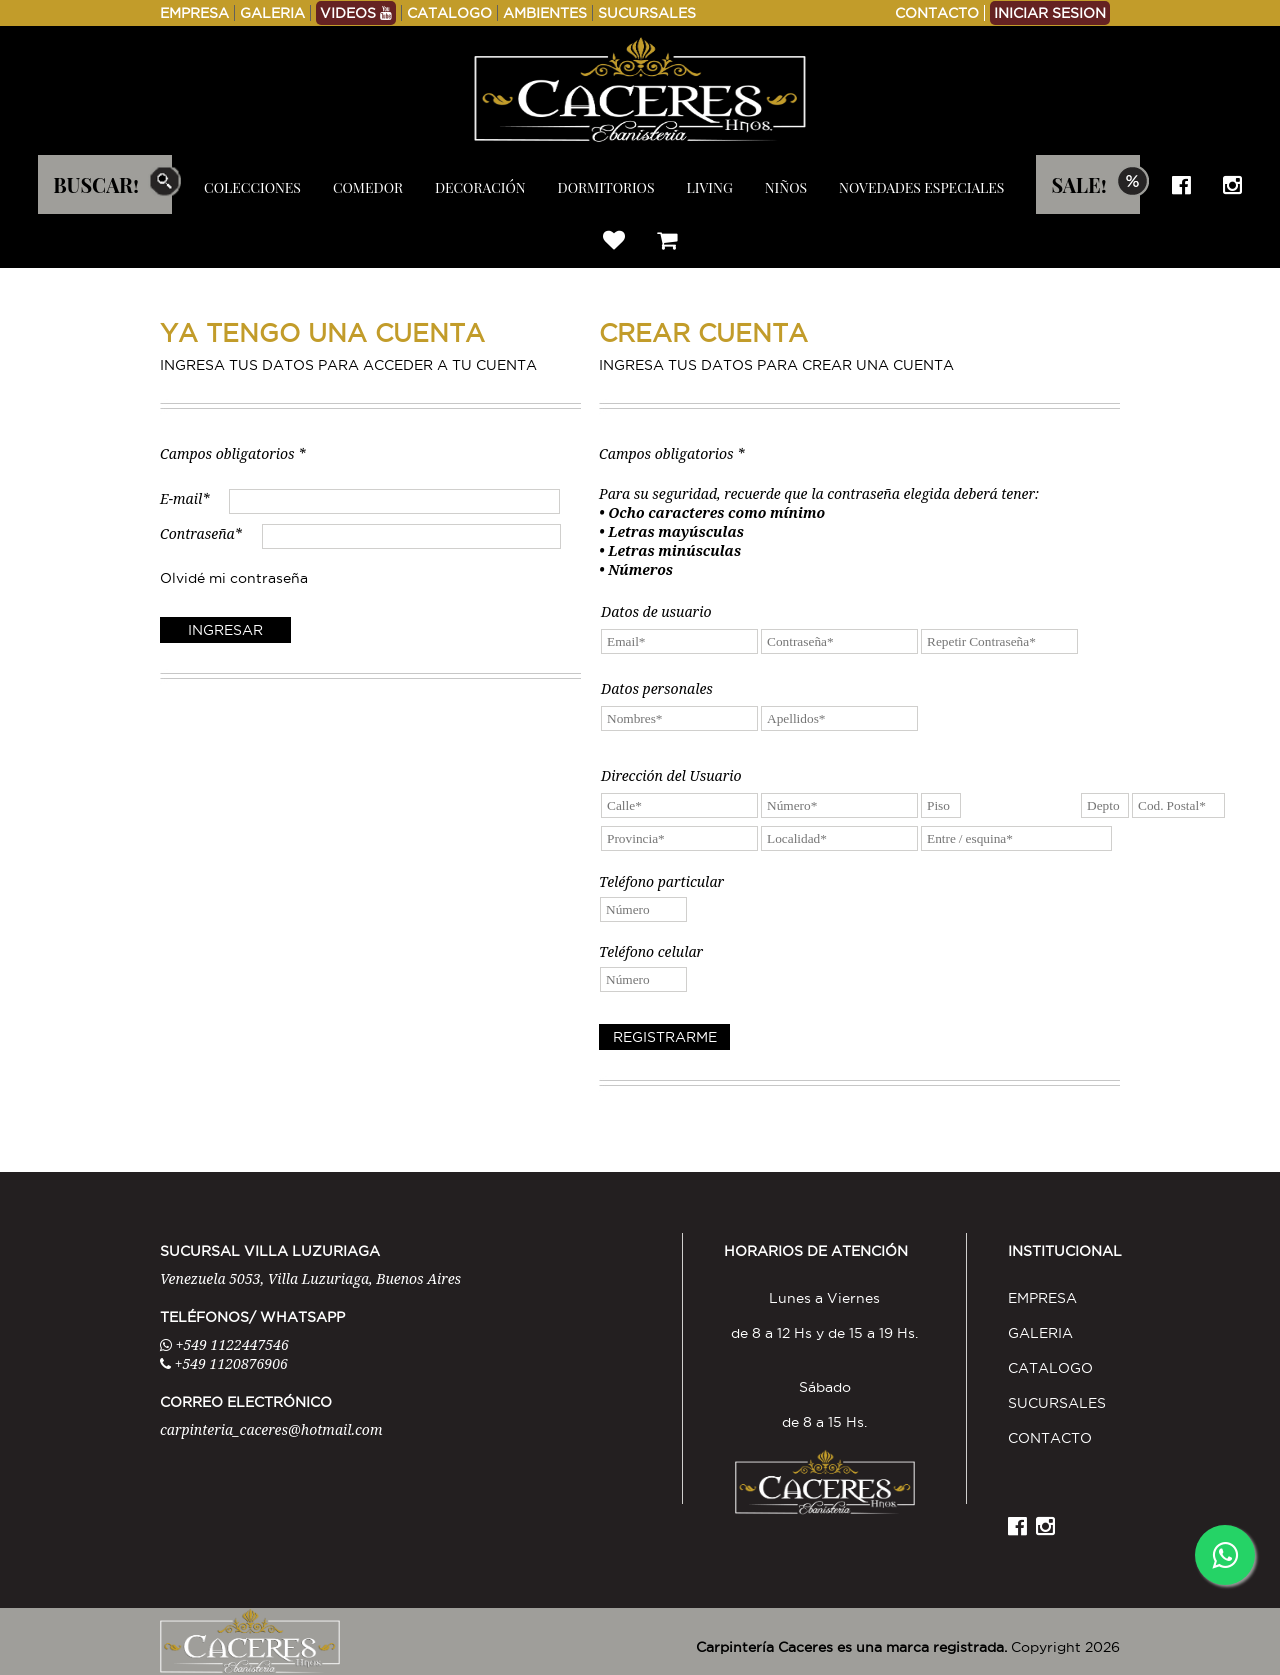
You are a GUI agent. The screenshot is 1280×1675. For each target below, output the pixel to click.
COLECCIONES (252, 187)
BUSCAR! (96, 184)
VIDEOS (356, 13)
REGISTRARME (665, 1037)
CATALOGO (449, 13)
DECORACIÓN (480, 187)
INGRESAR (225, 630)
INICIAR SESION (1050, 13)
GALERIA (272, 13)
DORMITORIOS (606, 187)
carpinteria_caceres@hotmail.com (271, 1429)
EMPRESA (194, 13)
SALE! (1078, 184)
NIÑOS (786, 187)
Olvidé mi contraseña (234, 578)
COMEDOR (368, 187)
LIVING (710, 187)
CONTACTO (937, 13)
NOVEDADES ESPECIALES (921, 187)
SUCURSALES (647, 13)
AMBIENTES (545, 13)
